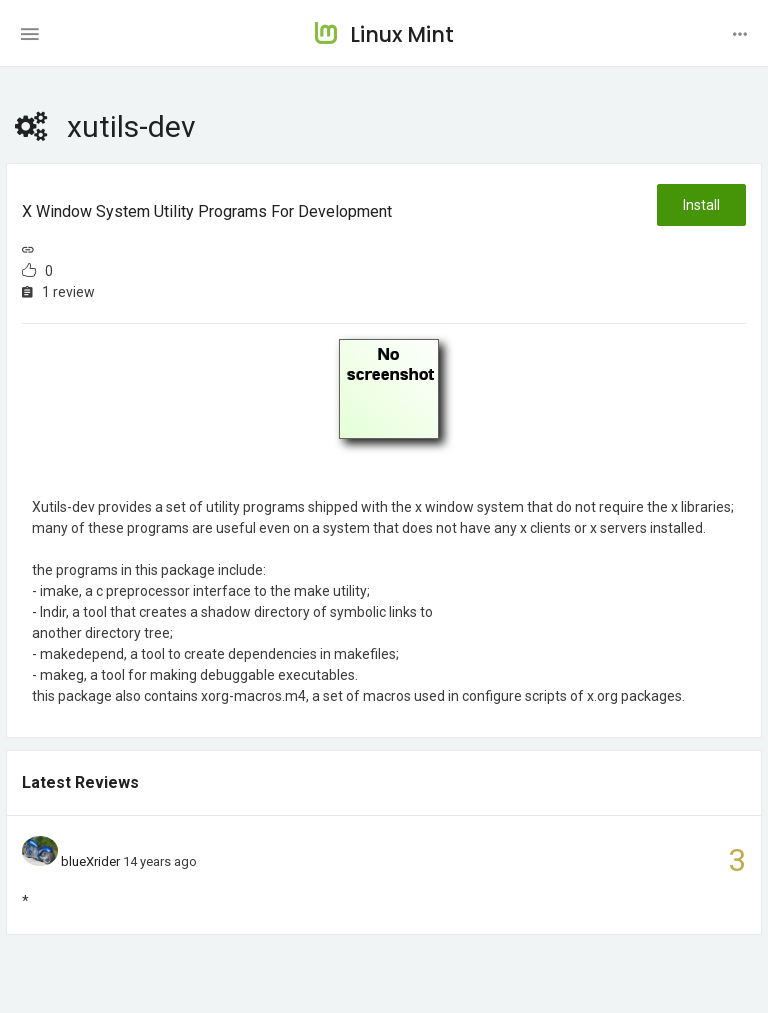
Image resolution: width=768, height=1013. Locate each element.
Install (701, 205)
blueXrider (90, 861)
